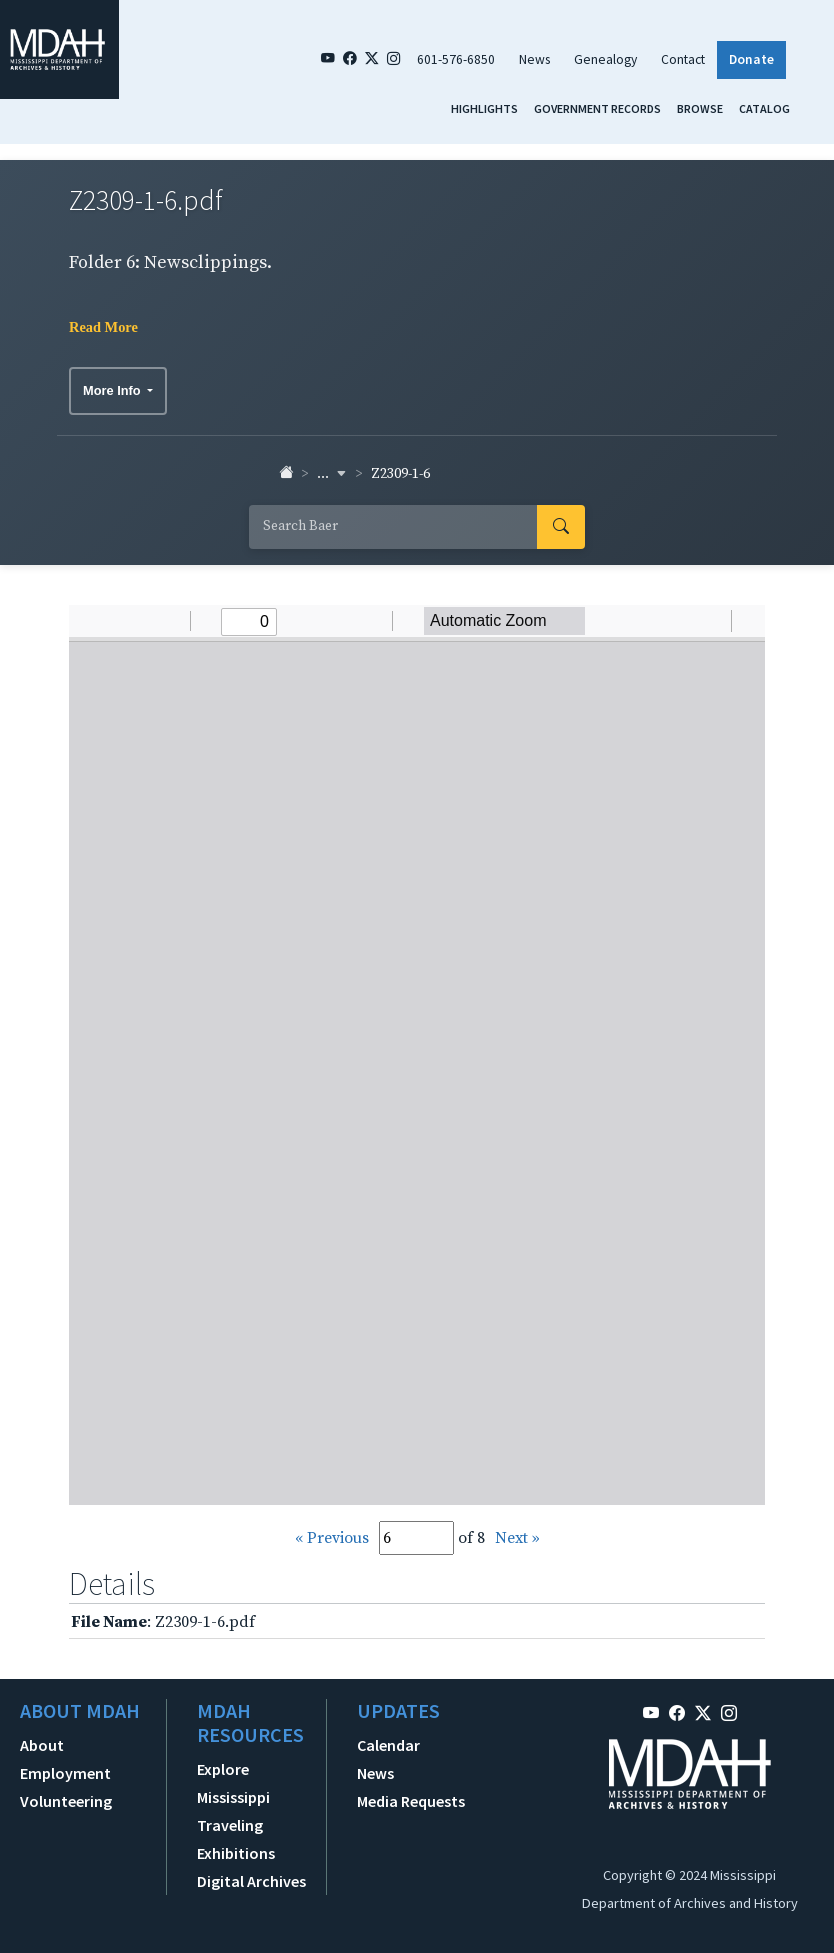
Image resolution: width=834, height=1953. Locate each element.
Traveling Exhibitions (236, 1839)
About (42, 1745)
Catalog (764, 108)
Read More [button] (103, 327)
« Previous (332, 1538)
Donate (751, 59)
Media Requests (411, 1801)
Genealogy (605, 59)
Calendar (388, 1745)
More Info (113, 390)
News (534, 59)
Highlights (484, 108)
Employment (65, 1773)
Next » (517, 1538)
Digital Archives (251, 1881)
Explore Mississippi (233, 1783)
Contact (683, 59)
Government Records (597, 108)
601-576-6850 (456, 59)
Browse (700, 108)
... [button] (332, 474)
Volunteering (66, 1801)
